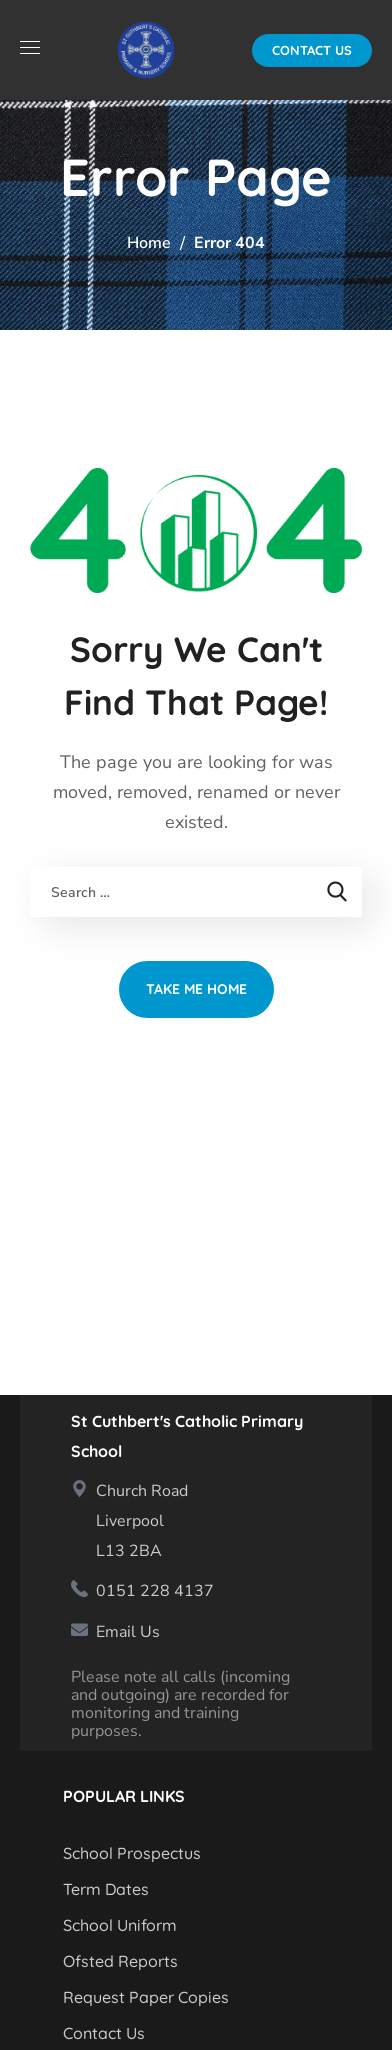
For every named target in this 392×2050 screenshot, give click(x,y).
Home (149, 243)
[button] (312, 50)
